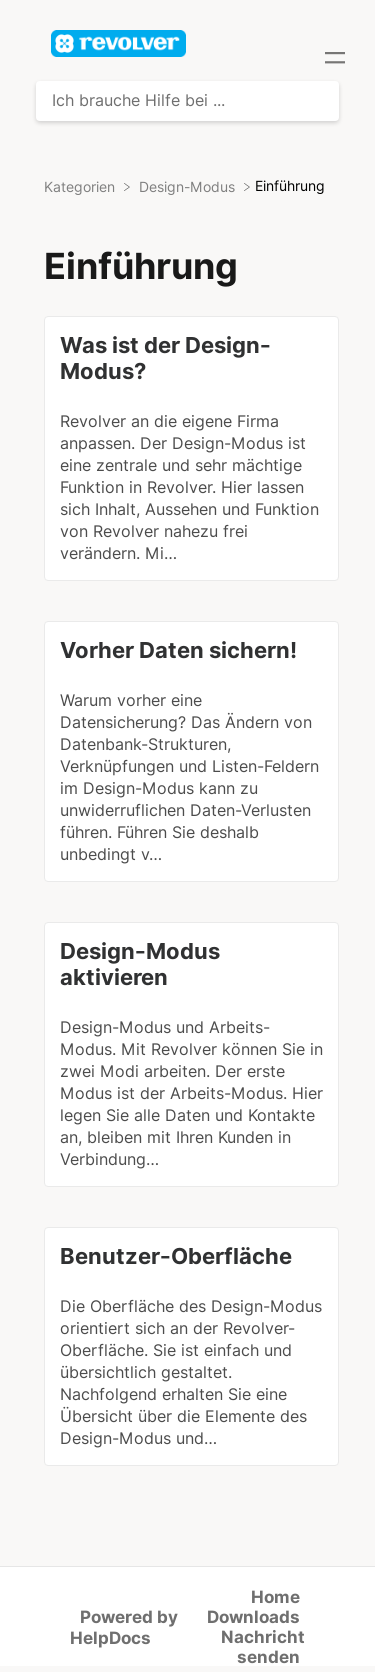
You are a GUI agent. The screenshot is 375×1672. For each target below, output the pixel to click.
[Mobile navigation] (335, 60)
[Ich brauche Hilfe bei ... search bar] (187, 101)
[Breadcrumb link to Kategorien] (81, 186)
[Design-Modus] (189, 186)
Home (275, 1597)
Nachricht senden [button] (263, 1647)
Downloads (253, 1617)
